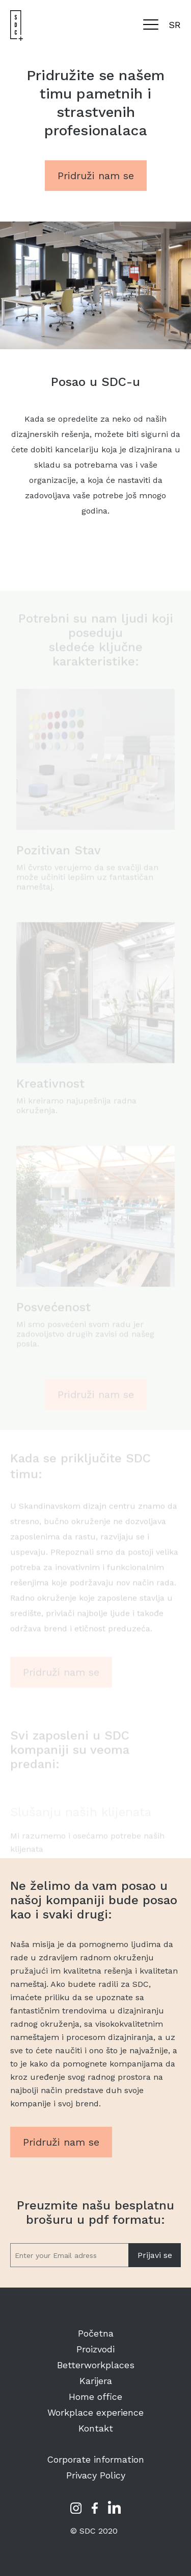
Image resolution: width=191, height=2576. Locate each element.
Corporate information (95, 2459)
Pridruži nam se (96, 175)
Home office (95, 2396)
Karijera (95, 2380)
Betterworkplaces (95, 2365)
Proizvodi (95, 2349)
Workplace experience (95, 2412)
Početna (96, 2333)
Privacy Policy (95, 2475)
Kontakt (95, 2428)
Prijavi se (155, 2255)
